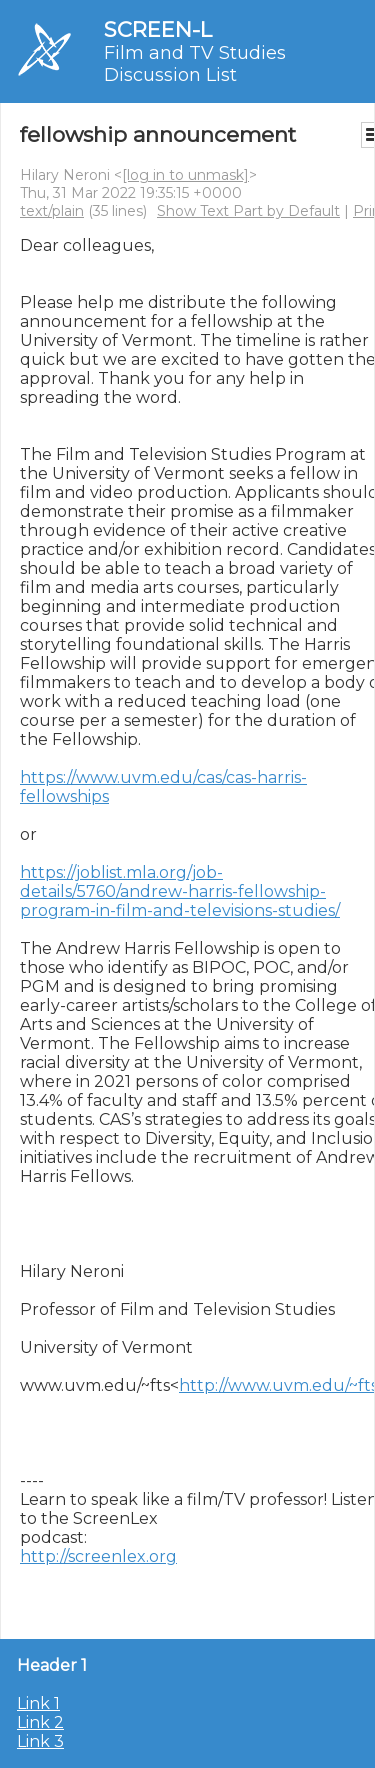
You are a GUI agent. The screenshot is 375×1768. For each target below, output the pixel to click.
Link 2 (40, 1722)
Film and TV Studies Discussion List (195, 64)
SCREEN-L (158, 29)
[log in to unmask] (185, 175)
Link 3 (40, 1741)
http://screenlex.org (98, 1556)
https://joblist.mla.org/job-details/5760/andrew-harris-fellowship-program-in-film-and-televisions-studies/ (180, 891)
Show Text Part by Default (248, 211)
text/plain (52, 211)
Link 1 (38, 1703)
